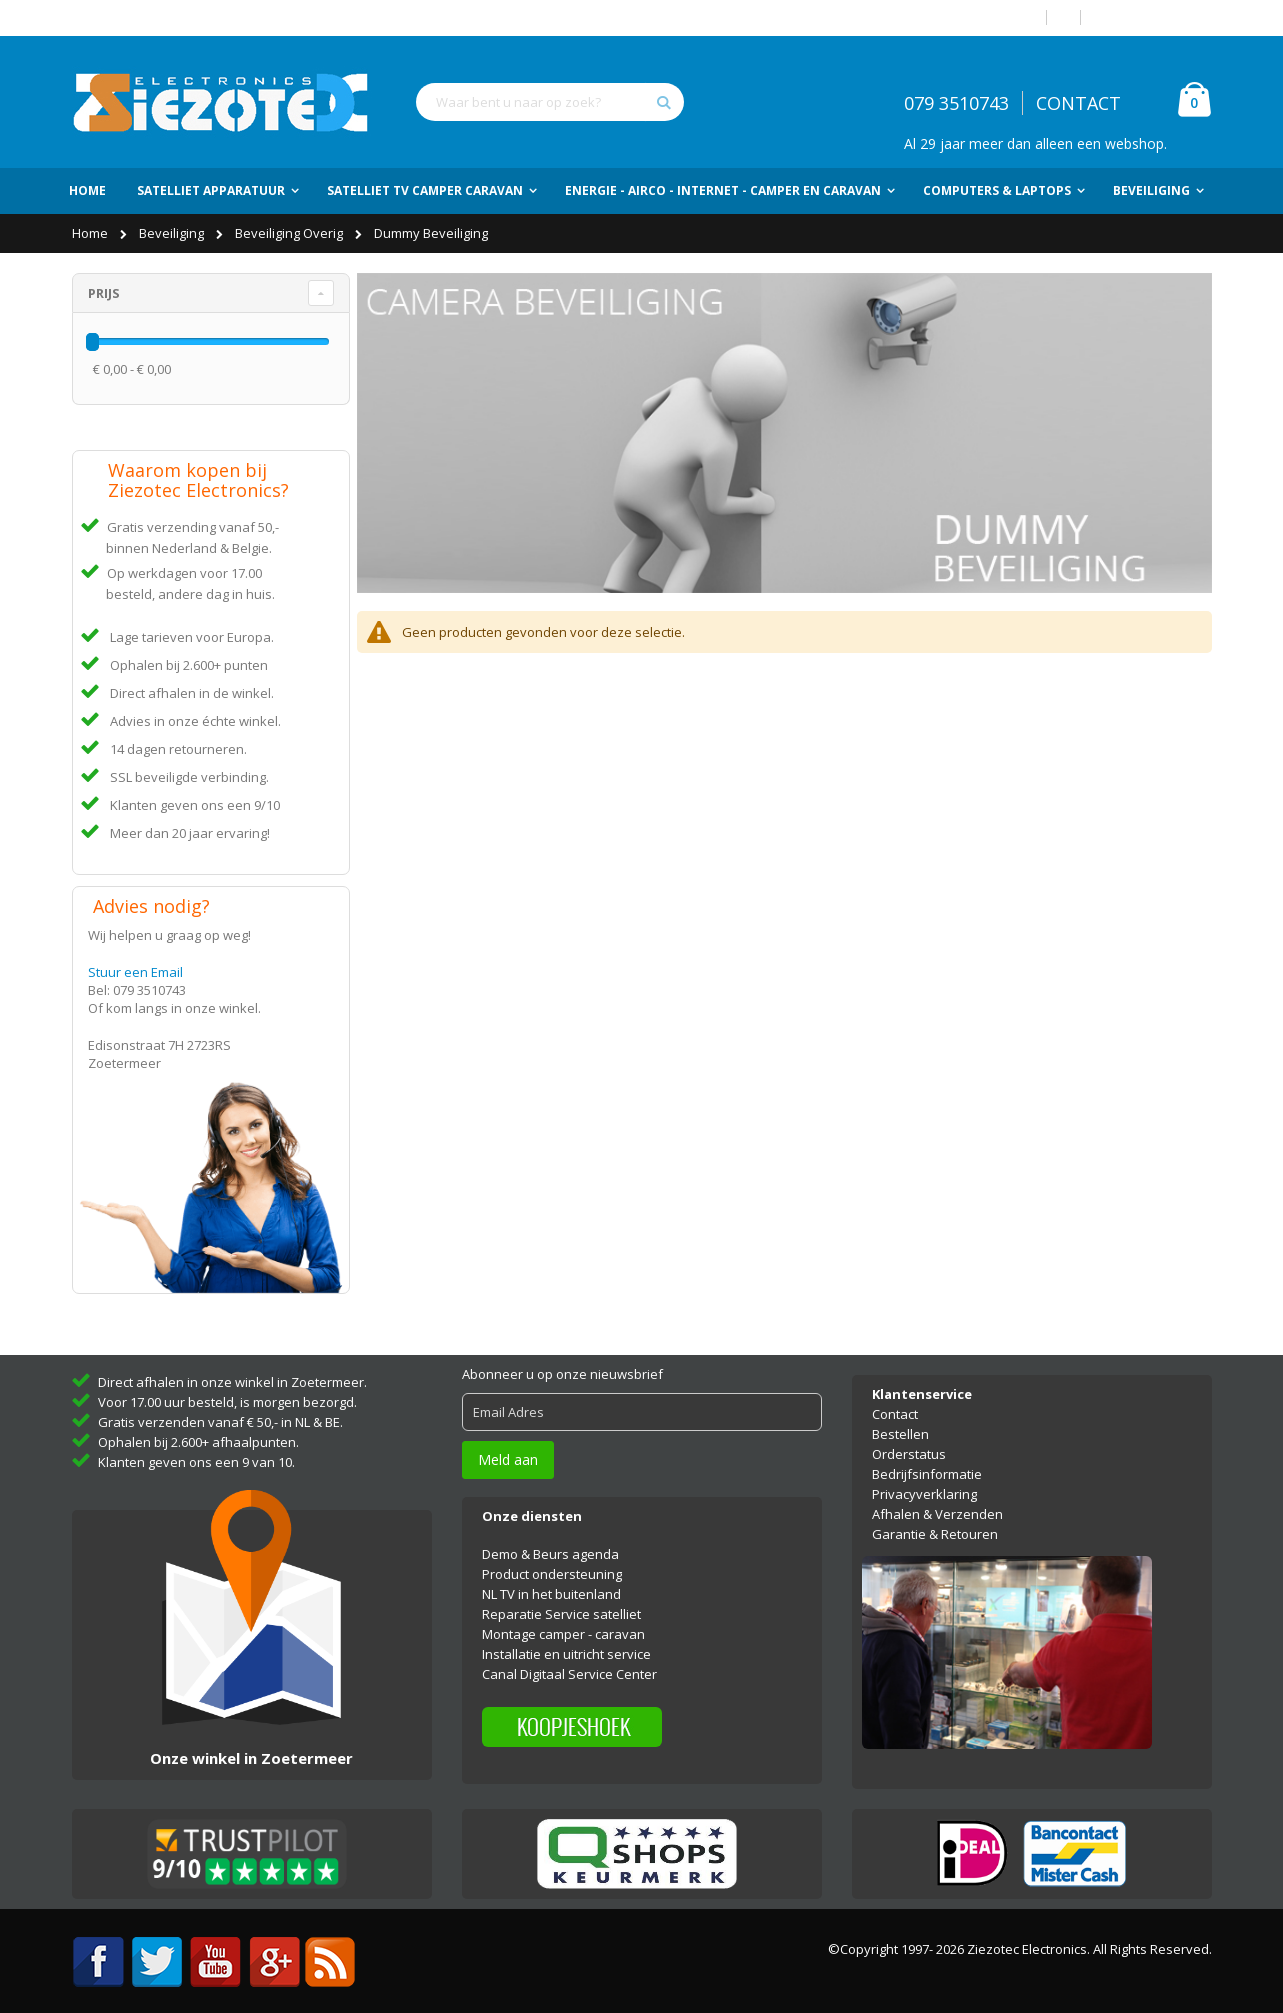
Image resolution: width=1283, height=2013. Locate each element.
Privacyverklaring (924, 1481)
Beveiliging (173, 233)
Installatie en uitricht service (566, 1642)
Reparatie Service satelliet (561, 1602)
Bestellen (900, 1421)
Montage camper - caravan (563, 1622)
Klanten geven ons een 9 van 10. (196, 1449)
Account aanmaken (1154, 17)
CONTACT (1078, 103)
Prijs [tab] (104, 293)
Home (91, 233)
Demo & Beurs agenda (550, 1542)
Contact (895, 1401)
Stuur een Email (135, 972)
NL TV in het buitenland (551, 1582)
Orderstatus (909, 1441)
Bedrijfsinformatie (927, 1461)
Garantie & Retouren (935, 1521)
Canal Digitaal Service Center (569, 1662)
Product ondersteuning (552, 1562)
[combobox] (550, 102)
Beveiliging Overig (290, 233)
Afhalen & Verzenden (937, 1501)
